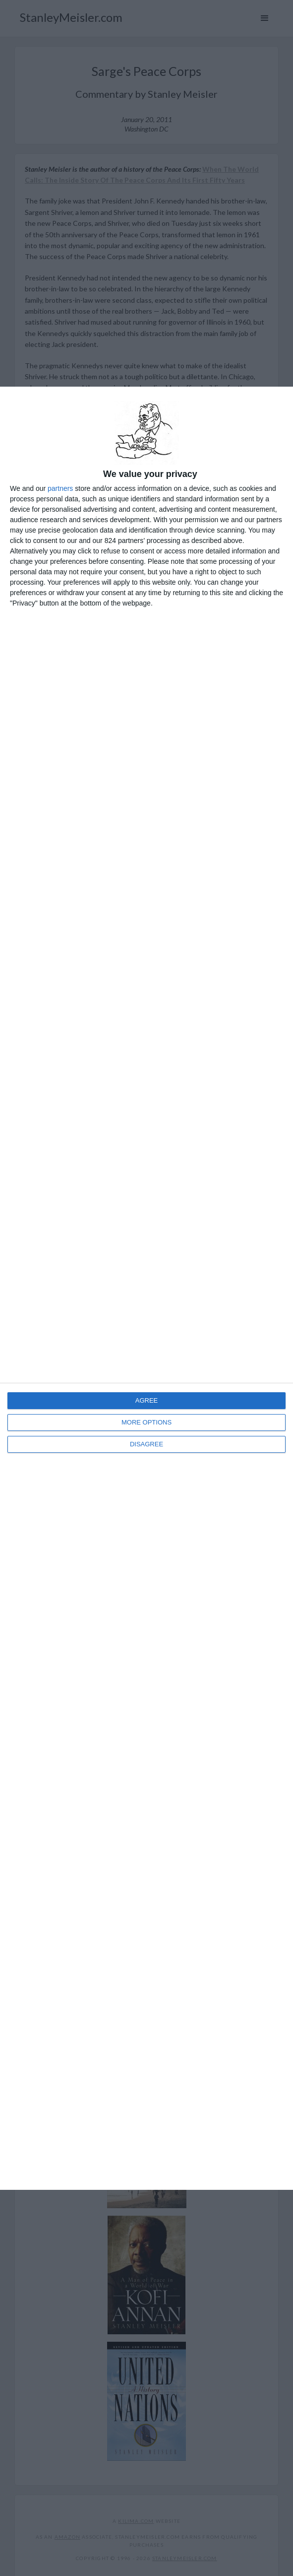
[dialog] (146, 1288)
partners (60, 488)
